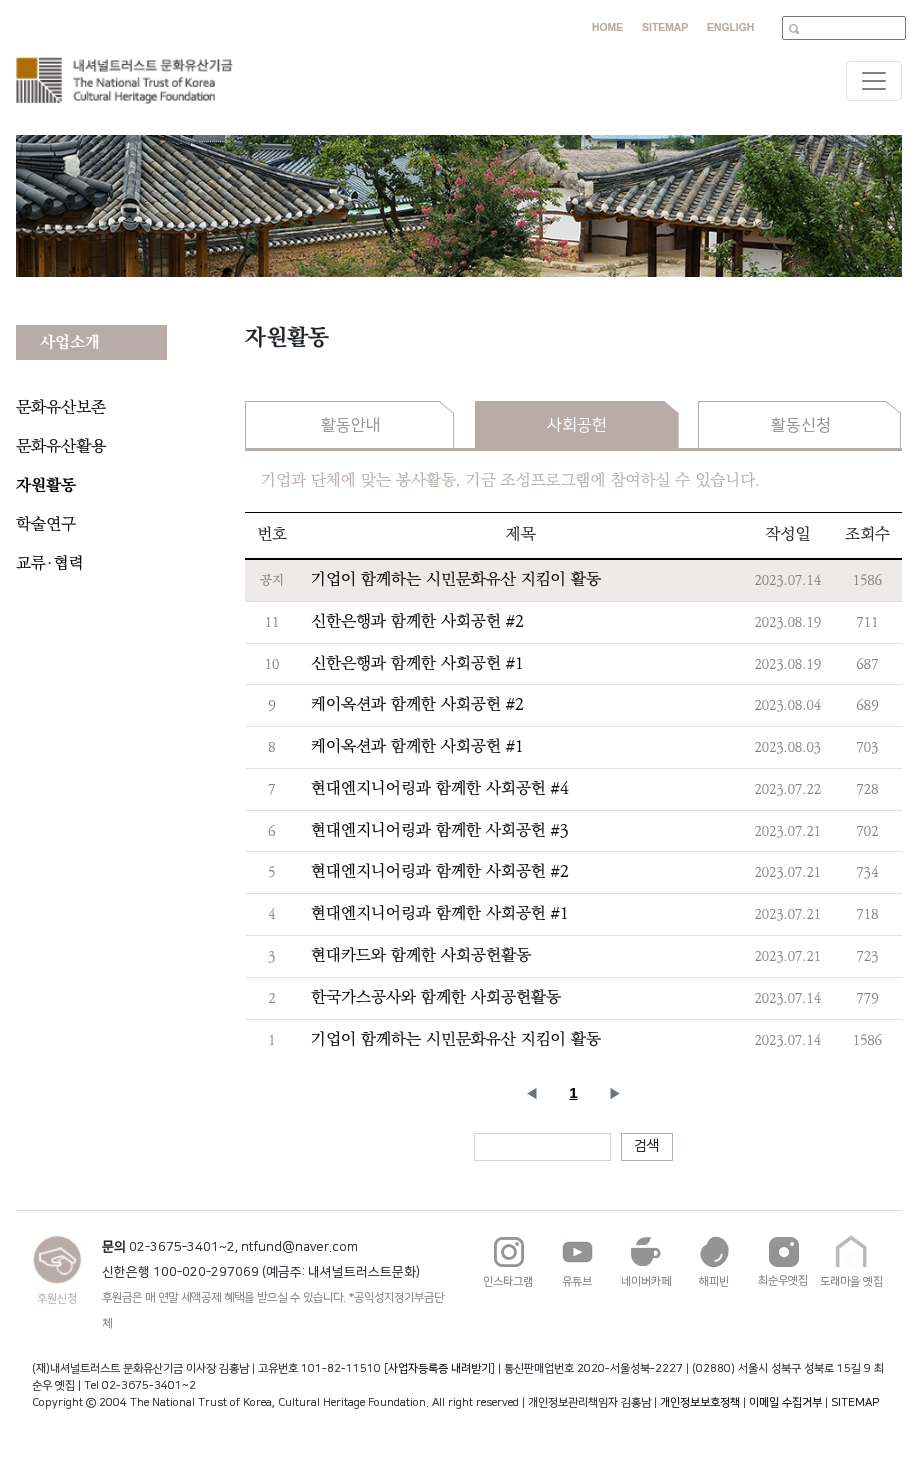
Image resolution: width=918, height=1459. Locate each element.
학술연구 (46, 524)
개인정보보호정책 (700, 1402)
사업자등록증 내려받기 (439, 1368)
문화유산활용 (61, 446)
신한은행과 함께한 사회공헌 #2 (417, 621)
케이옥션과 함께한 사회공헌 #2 (417, 704)
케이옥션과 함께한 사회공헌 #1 (417, 746)
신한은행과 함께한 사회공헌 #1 (417, 663)
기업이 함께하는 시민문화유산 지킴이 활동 (456, 579)
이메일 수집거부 (785, 1402)
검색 (647, 1146)
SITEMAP (855, 1402)
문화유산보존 (61, 407)
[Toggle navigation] (874, 81)
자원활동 (46, 485)
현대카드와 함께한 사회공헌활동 (421, 955)
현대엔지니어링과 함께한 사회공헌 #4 (440, 788)
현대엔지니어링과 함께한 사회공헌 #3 (440, 830)
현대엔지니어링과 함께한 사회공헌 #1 (440, 913)
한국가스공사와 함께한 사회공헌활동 (436, 997)
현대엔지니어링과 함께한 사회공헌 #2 (440, 871)
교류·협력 (49, 563)
